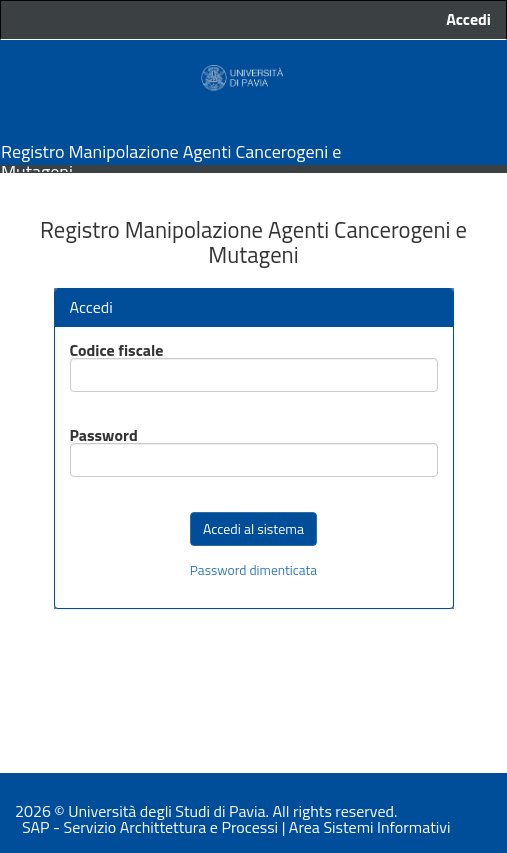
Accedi (468, 19)
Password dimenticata (253, 571)
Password (104, 435)
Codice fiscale (117, 350)
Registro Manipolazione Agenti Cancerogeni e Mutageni (171, 151)
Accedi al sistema (253, 528)
